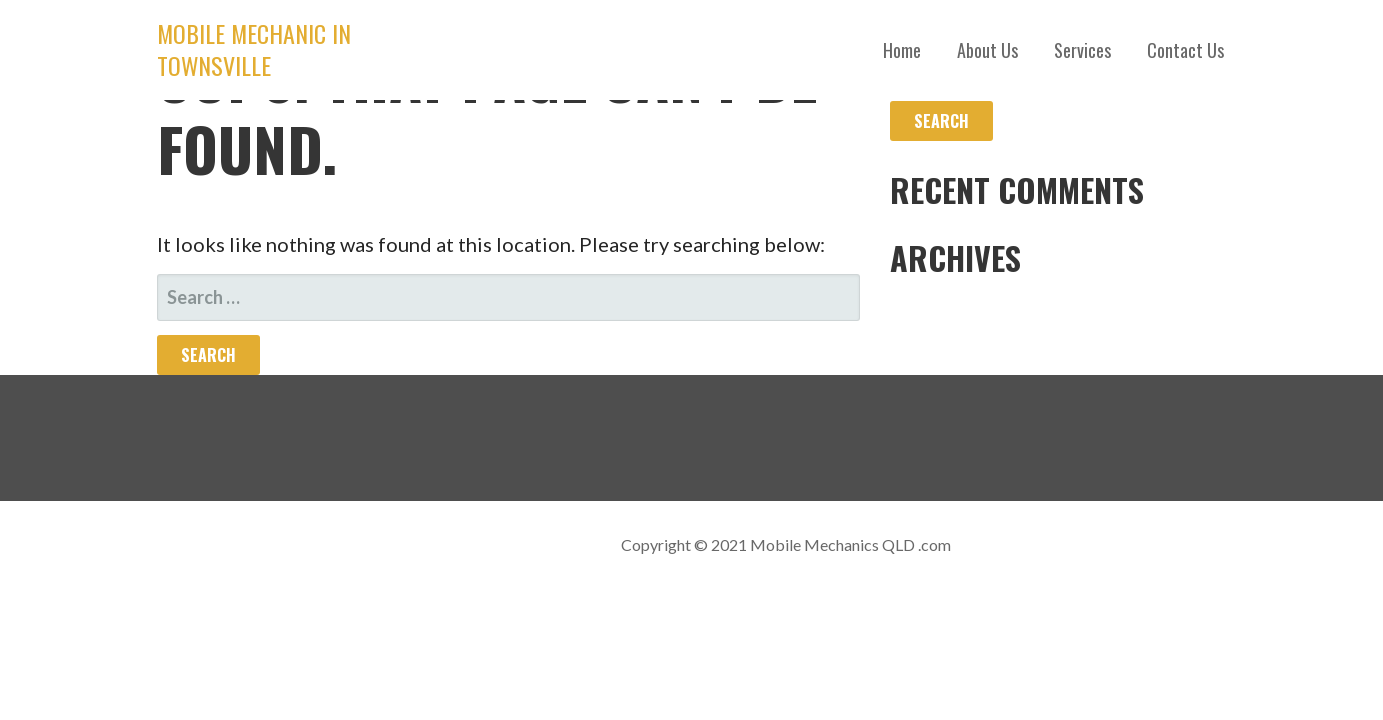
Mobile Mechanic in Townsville (254, 49)
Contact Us (1185, 50)
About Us (987, 50)
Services (1082, 50)
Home (902, 50)
